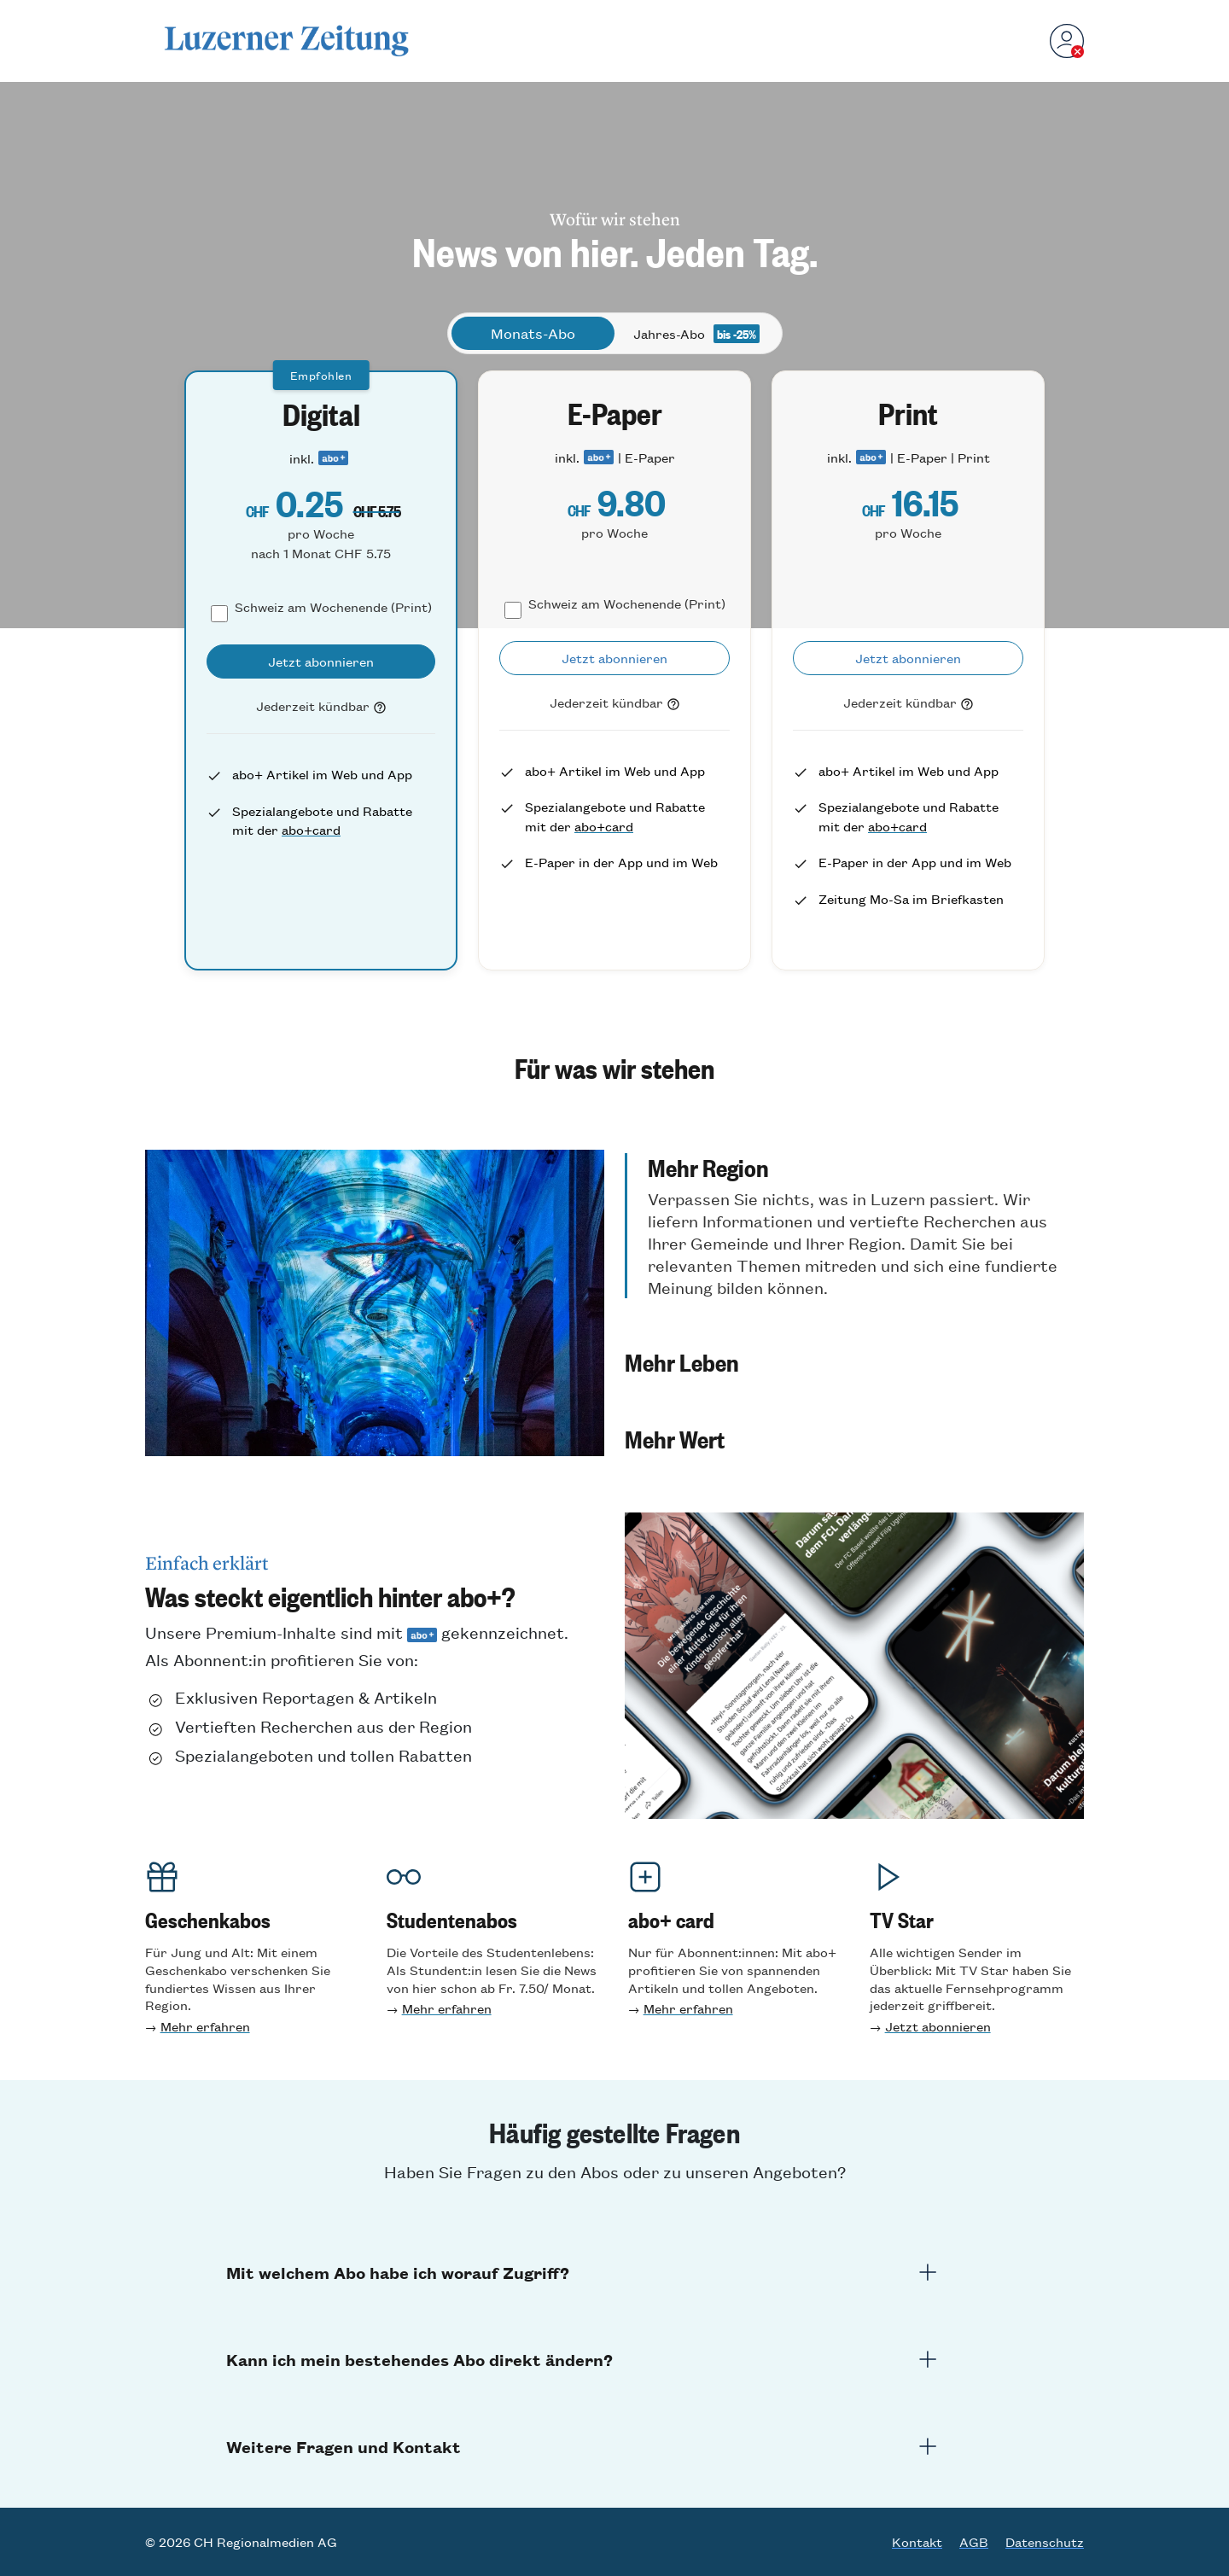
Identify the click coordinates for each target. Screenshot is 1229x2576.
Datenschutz (1044, 2542)
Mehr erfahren (205, 2026)
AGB (973, 2542)
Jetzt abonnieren (938, 2026)
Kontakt (917, 2542)
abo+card (311, 829)
